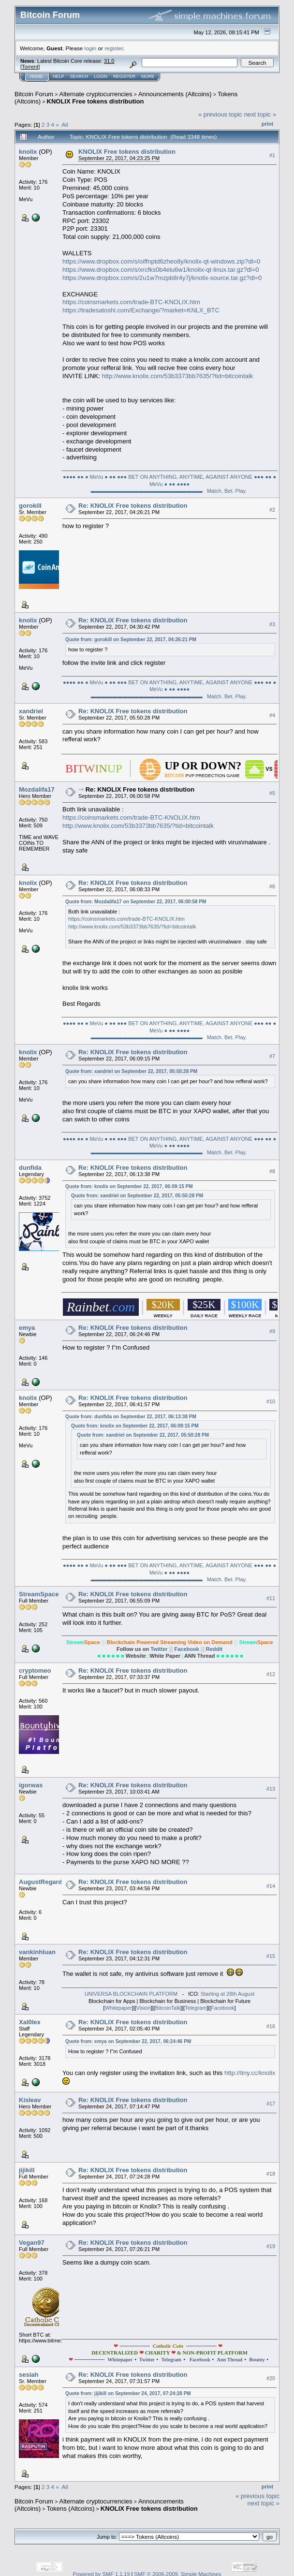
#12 (270, 1674)
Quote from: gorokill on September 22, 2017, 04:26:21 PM (130, 639)
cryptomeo (35, 1670)
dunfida (30, 1167)
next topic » (260, 114)
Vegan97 (31, 2242)
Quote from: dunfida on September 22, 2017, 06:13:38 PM (130, 1416)
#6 (272, 886)
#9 (272, 1331)
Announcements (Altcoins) (175, 94)
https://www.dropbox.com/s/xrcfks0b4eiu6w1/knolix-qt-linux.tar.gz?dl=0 (160, 269)
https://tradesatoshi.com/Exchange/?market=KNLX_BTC (141, 310)
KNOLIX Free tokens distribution (95, 101)
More (147, 76)
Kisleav (30, 2100)
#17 (270, 2103)
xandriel (31, 711)
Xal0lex (30, 2022)
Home (36, 76)
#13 (270, 1789)
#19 (270, 2246)
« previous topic (220, 114)
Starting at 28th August (227, 1994)
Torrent (30, 67)
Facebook (188, 1649)
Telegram (195, 2008)
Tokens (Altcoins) (71, 2508)
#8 (272, 1171)
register (113, 48)
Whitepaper (118, 2008)
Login (100, 76)
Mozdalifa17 (37, 789)
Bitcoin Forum (34, 94)
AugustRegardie (43, 1881)
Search (79, 76)
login (91, 48)
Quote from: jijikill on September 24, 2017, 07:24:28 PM (128, 2393)
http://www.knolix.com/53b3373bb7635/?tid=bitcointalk (177, 376)
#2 (272, 510)
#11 (270, 1598)
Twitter (159, 1649)
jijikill (27, 2170)
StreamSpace (39, 1594)
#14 (270, 1886)
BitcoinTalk (168, 2008)
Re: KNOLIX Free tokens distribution (132, 505)
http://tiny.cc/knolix (249, 2072)
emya (27, 1327)
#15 (270, 1956)
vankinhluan (37, 1952)
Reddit (214, 1649)
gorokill (30, 505)
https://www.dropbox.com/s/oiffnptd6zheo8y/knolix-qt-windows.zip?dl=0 (161, 261)
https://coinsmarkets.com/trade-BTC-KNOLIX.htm (131, 302)
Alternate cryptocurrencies (95, 94)
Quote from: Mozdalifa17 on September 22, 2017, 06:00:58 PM (135, 901)
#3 (272, 624)
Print (267, 124)
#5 (272, 793)
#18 (270, 2174)
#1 (272, 155)
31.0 (109, 61)
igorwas (31, 1785)
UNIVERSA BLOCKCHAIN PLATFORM (131, 1994)
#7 (272, 1056)
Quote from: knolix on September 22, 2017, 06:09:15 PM (128, 1186)
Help (58, 76)
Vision (143, 2008)
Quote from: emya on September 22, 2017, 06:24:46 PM (128, 2041)
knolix (28, 151)
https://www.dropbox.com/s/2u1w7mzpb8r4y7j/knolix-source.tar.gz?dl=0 (162, 277)
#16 (270, 2026)
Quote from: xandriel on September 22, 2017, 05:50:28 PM (131, 1071)
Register (124, 76)
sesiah (28, 2374)
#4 (272, 715)
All (65, 124)
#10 (270, 1401)
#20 (270, 2378)
